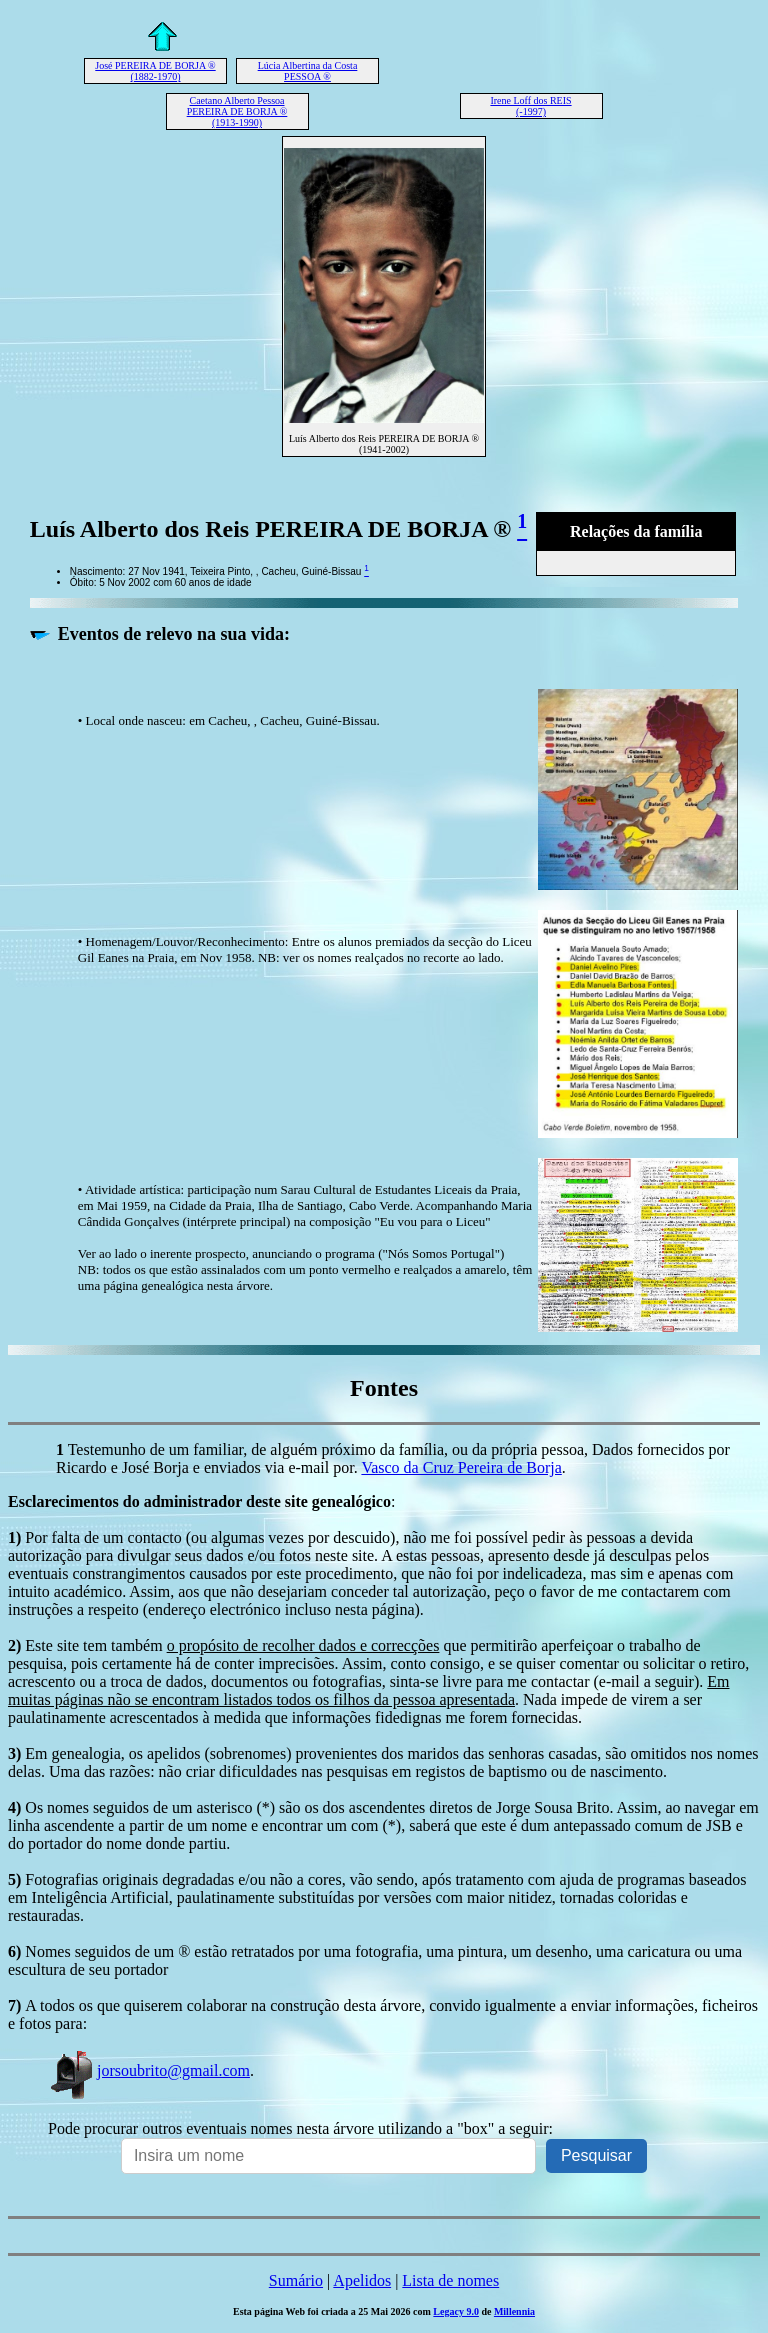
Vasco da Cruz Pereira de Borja (461, 1467)
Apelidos (362, 2280)
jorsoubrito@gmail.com (149, 2070)
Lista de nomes (450, 2280)
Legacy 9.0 (456, 2311)
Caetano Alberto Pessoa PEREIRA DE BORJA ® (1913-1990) (237, 111)
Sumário (296, 2280)
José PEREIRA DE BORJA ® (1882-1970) (155, 71)
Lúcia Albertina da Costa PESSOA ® (308, 71)
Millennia (514, 2311)
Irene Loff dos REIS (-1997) (530, 106)
